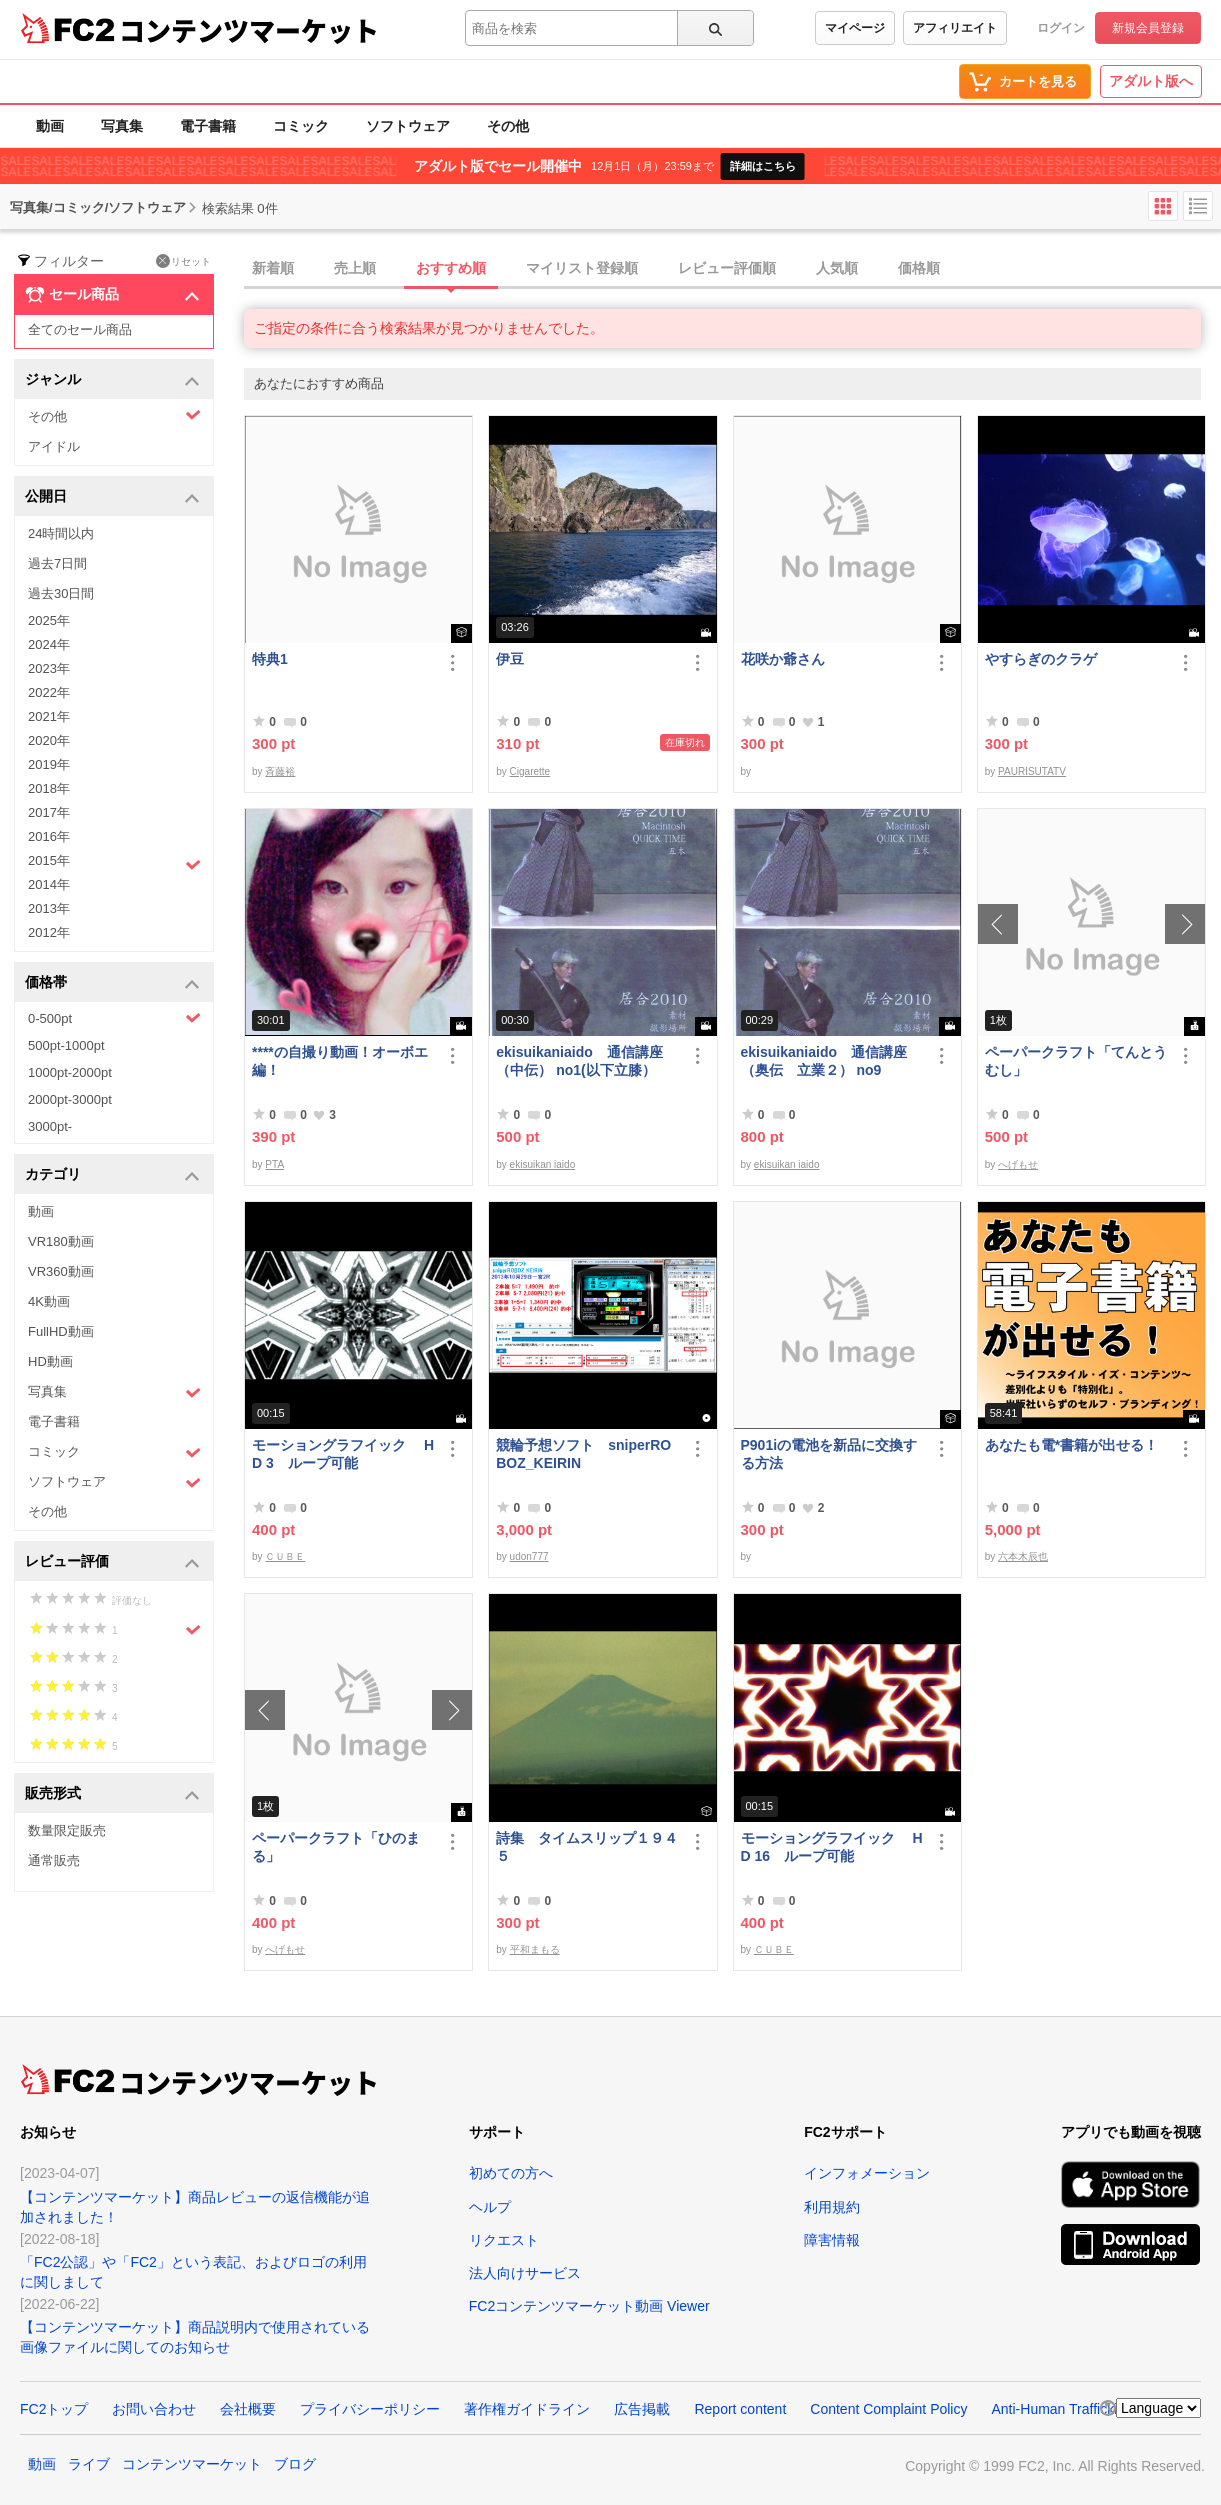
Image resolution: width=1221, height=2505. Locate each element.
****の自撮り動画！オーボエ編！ (340, 1061)
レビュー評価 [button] (112, 1562)
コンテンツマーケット (249, 30)
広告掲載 (642, 2409)
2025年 (49, 620)
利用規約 (832, 2207)
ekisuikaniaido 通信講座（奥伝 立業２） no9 (824, 1061)
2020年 (49, 740)
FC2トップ (54, 2409)
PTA (274, 1164)
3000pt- (50, 1126)
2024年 (49, 644)
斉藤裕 (280, 771)
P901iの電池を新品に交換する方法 (829, 1454)
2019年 (49, 764)
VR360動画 (61, 1271)
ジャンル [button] (112, 380)
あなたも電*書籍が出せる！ (1071, 1445)
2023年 (49, 668)
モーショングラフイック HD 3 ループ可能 (343, 1454)
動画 (50, 126)
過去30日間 (61, 593)
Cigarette (530, 771)
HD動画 (50, 1361)
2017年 (49, 812)
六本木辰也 (1023, 1556)
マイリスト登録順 (582, 268)
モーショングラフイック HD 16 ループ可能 (832, 1847)
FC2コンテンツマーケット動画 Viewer (589, 2306)
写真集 (122, 126)
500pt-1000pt (66, 1045)
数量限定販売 (67, 1830)
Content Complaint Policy (888, 2409)
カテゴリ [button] (112, 1175)
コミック (301, 126)
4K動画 (49, 1301)
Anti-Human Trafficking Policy (1082, 2409)
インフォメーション (867, 2173)
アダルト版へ (1151, 81)
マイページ (855, 28)
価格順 (919, 268)
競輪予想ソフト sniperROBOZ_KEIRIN (583, 1454)
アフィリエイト (955, 28)
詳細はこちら (763, 166)
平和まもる (535, 1949)
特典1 (270, 659)
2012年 (49, 932)
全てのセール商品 (80, 329)
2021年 (49, 716)
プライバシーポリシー (370, 2409)
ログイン (1061, 28)
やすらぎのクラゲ (1041, 659)
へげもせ (1018, 1164)
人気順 (837, 268)
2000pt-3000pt (70, 1099)
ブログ (295, 2464)
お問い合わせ (154, 2409)
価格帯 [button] (112, 983)
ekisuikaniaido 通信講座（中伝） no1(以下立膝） (579, 1061)
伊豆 (510, 659)
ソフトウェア (408, 126)
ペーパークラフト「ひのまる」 (336, 1847)
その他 (508, 126)
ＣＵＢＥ (285, 1556)
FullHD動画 (61, 1331)
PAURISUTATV (1032, 771)
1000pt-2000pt (70, 1072)
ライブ (89, 2464)
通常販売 (54, 1860)
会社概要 (248, 2409)
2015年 (114, 863)
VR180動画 (61, 1241)
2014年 (49, 884)
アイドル (54, 446)
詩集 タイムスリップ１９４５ (587, 1847)
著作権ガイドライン (527, 2409)
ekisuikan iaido (543, 1164)
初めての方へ (511, 2173)
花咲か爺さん (783, 659)
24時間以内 (61, 533)
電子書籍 (208, 126)
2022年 (49, 692)
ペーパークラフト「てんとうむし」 (1076, 1061)
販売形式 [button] (112, 1794)
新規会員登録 (1148, 28)
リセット (183, 261)
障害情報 (832, 2240)
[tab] (732, 269)
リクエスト (504, 2240)
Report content (740, 2409)
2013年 (49, 908)
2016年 (49, 836)
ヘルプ (490, 2207)
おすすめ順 (451, 268)
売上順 (355, 268)
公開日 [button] (112, 497)
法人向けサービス (525, 2273)
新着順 (273, 268)
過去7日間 (57, 563)
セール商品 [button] (112, 295)
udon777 (529, 1556)
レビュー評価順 (727, 268)
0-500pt (114, 1018)
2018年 (49, 788)
